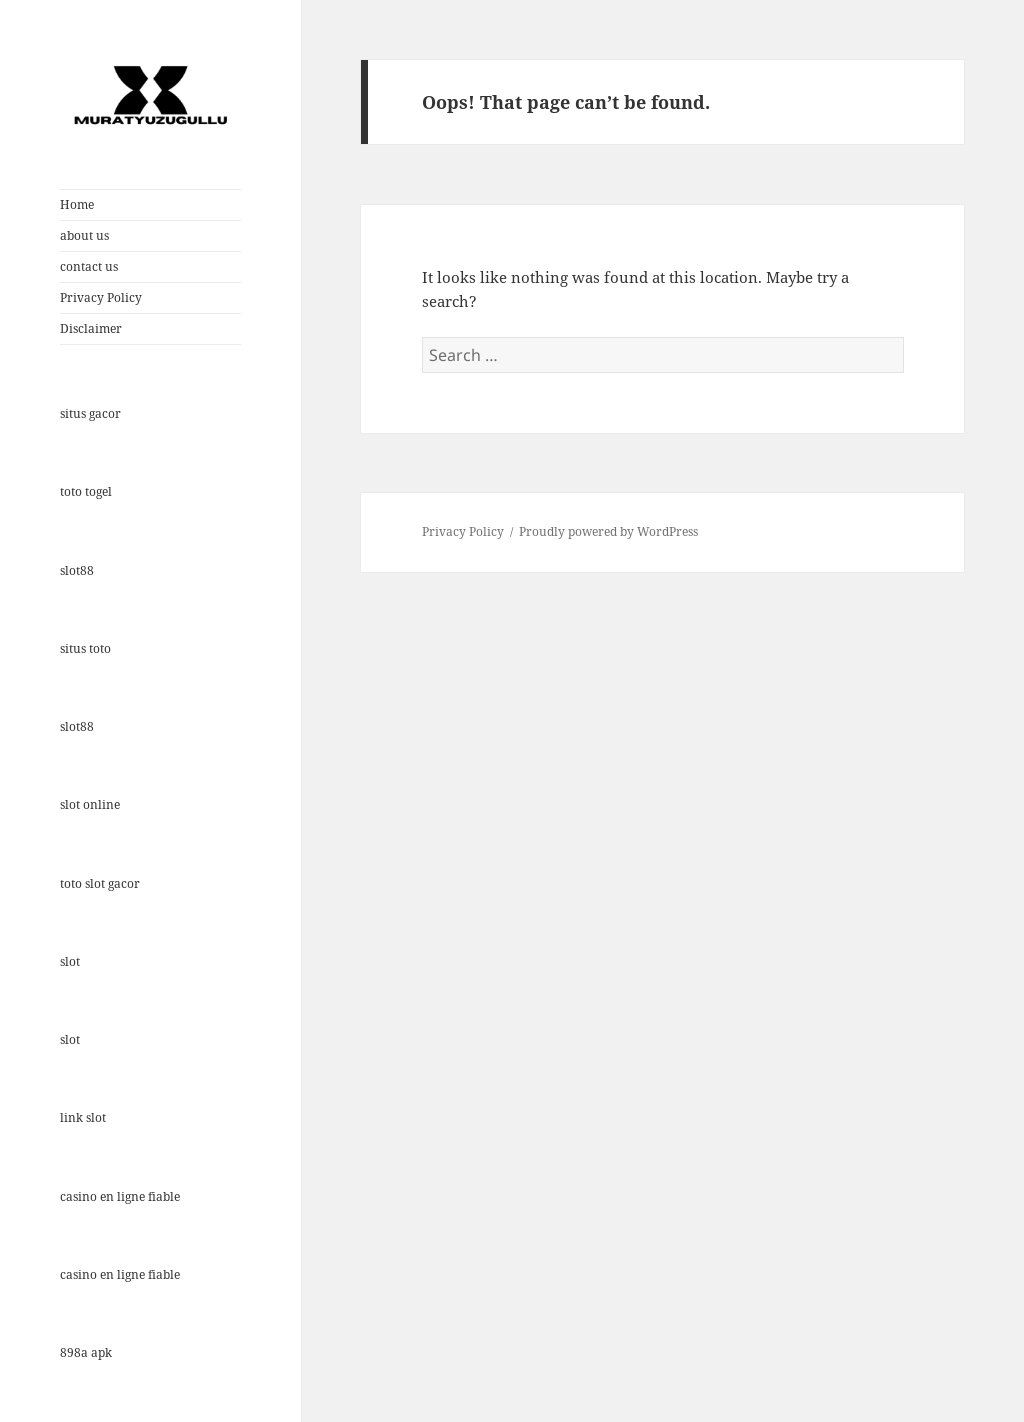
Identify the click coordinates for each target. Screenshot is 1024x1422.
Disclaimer (91, 328)
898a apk (86, 1352)
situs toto (85, 648)
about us (84, 235)
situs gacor (90, 413)
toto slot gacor (100, 883)
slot (70, 961)
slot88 (77, 570)
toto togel (86, 491)
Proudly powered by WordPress (608, 531)
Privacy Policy (101, 297)
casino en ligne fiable (120, 1196)
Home (77, 204)
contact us (89, 266)
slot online (90, 804)
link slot (83, 1117)
